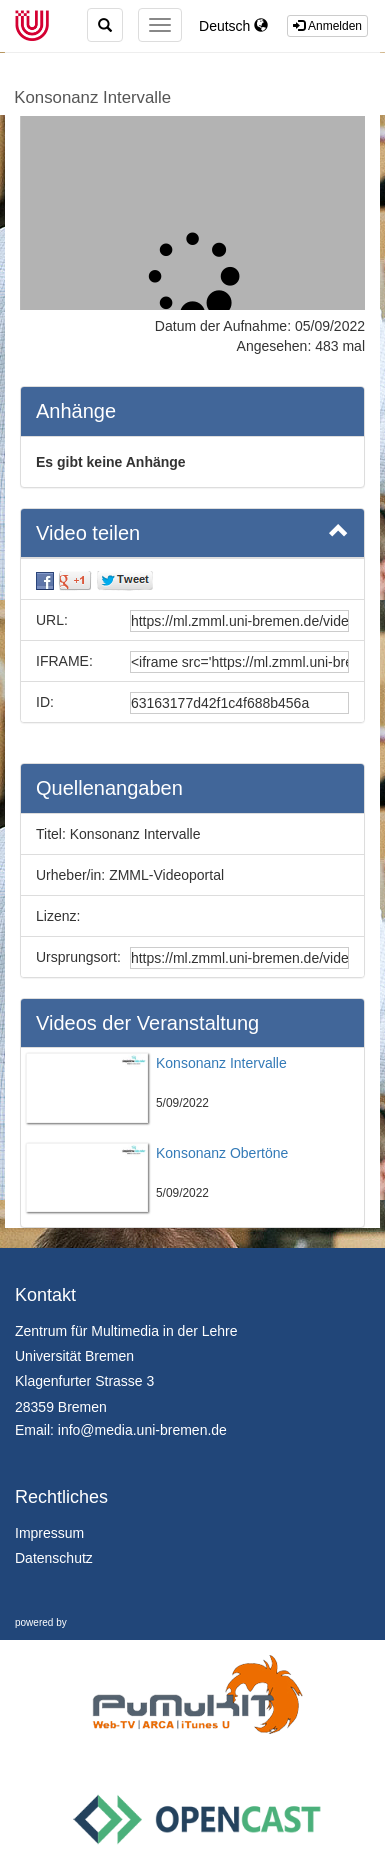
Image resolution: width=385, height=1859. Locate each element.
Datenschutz (54, 1558)
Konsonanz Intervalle (92, 97)
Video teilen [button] (192, 532)
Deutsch (233, 26)
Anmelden (327, 26)
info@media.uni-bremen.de (142, 1430)
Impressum (49, 1533)
